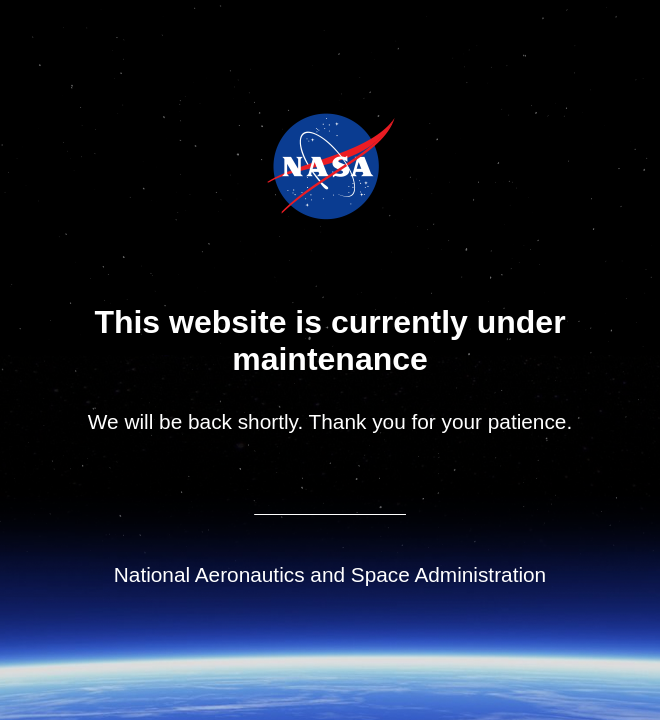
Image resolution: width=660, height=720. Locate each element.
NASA (280, 166)
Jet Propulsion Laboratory (344, 139)
